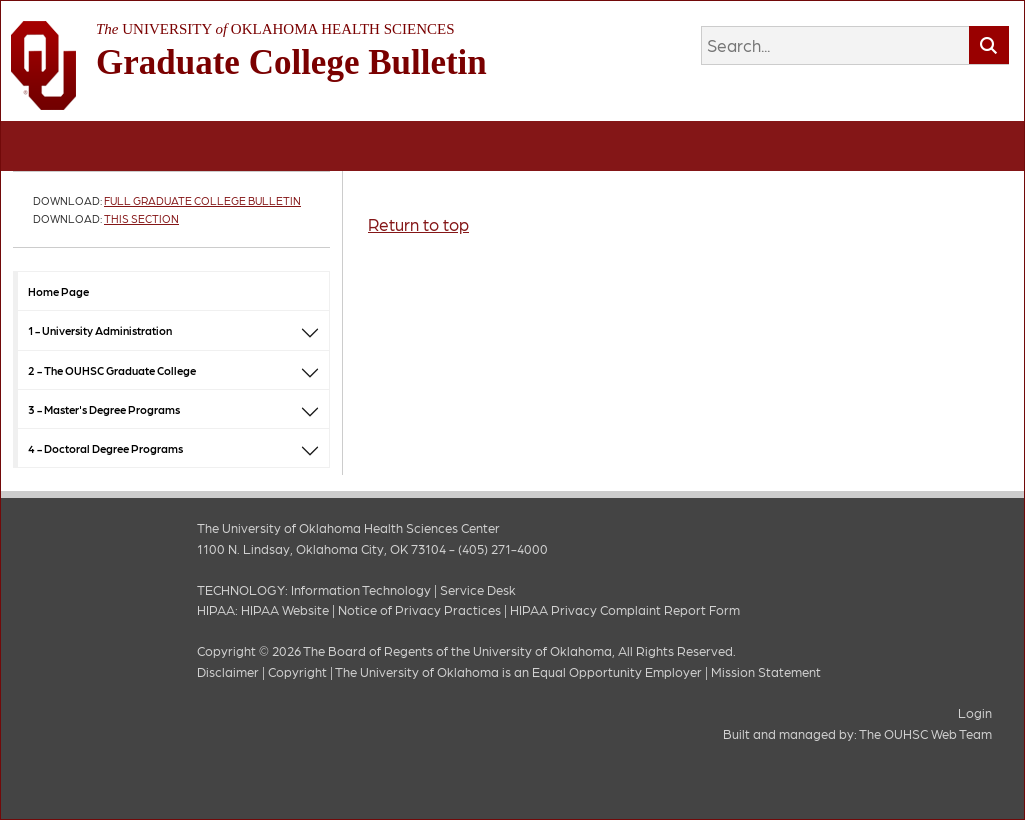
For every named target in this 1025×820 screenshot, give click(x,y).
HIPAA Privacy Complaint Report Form (625, 609)
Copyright (297, 671)
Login (975, 712)
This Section (141, 218)
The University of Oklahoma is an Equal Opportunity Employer (518, 671)
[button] (310, 330)
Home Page (58, 291)
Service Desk (478, 589)
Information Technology (361, 589)
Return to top (418, 224)
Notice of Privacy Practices (419, 609)
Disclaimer (228, 671)
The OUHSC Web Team (925, 733)
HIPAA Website (285, 609)
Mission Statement (766, 671)
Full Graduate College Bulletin (202, 200)
